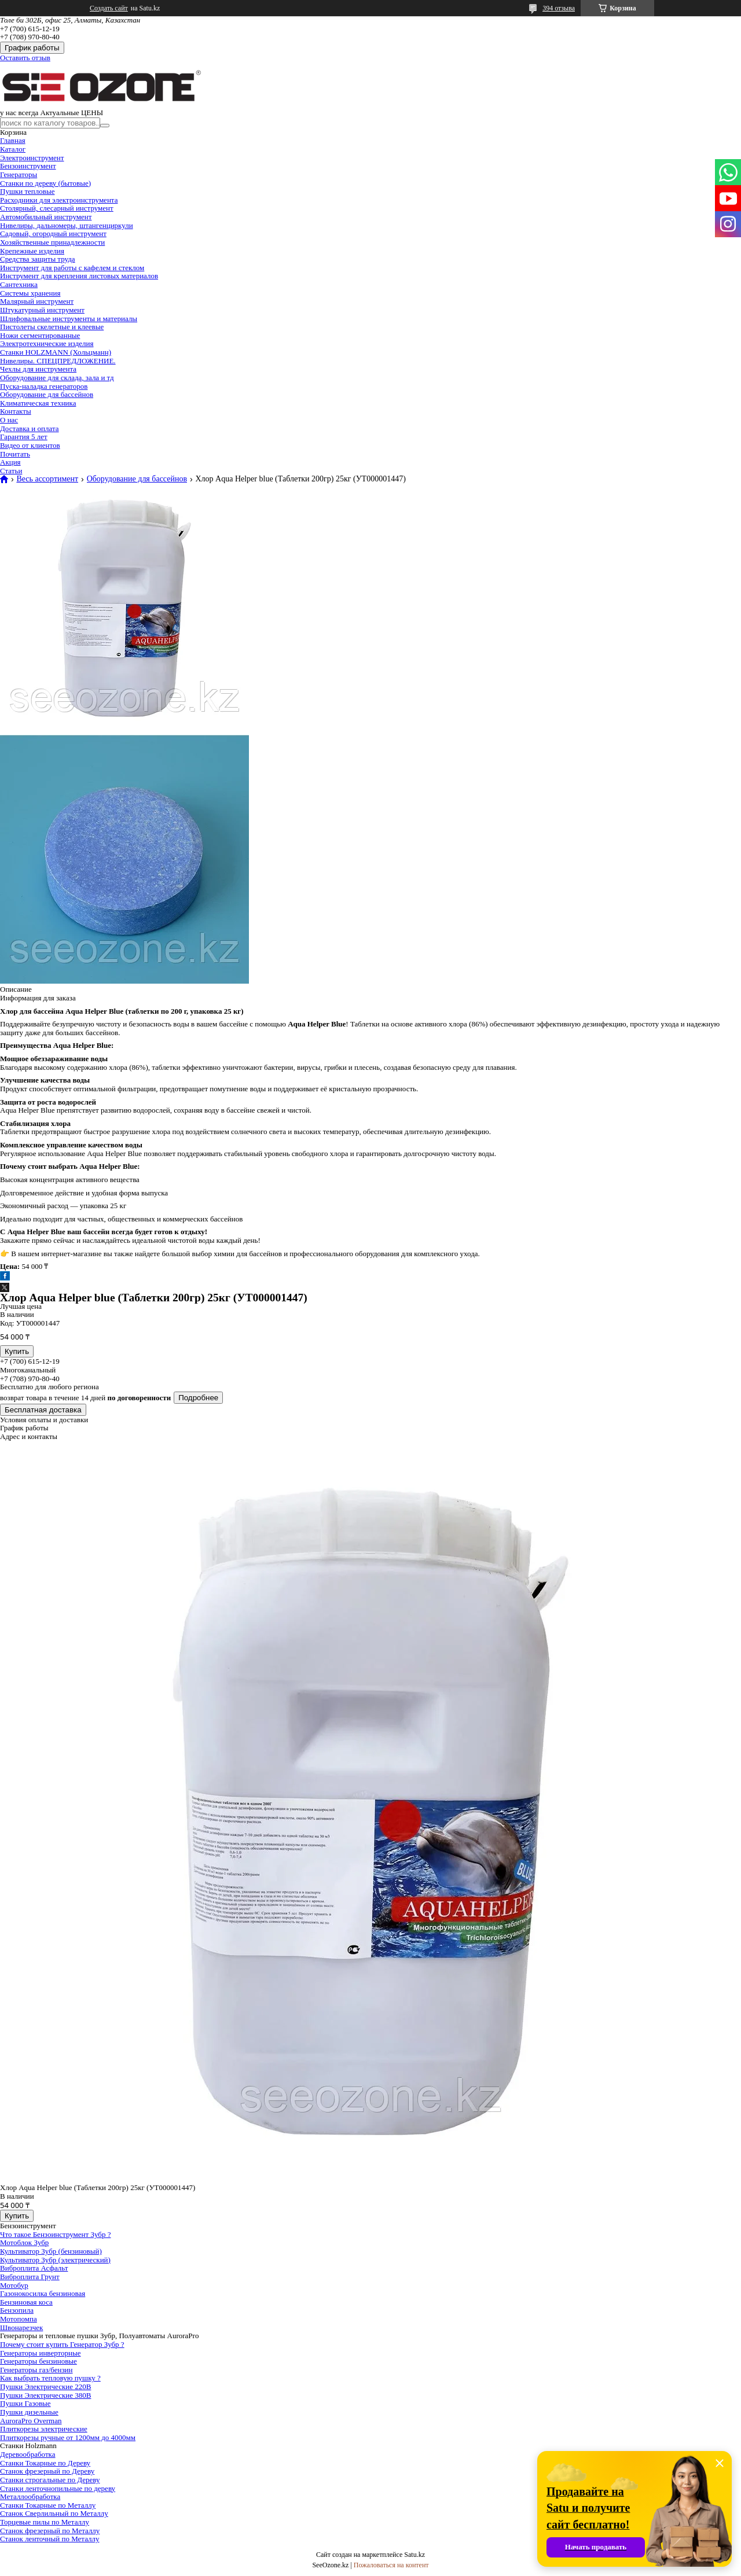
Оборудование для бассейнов (46, 394)
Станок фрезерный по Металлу (50, 2530)
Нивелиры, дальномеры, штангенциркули (66, 225)
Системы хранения (30, 293)
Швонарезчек (21, 2327)
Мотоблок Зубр (24, 2242)
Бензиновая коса (26, 2302)
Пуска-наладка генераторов (43, 386)
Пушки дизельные (29, 2412)
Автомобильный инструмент (45, 216)
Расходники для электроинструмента (59, 200)
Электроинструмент (32, 157)
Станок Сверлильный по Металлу (54, 2513)
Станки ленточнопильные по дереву (57, 2488)
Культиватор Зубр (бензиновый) (51, 2251)
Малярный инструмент (37, 301)
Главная (12, 140)
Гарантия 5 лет (23, 436)
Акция (10, 462)
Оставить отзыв (25, 57)
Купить (17, 1351)
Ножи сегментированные (40, 335)
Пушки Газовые (25, 2403)
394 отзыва (558, 8)
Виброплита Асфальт (34, 2268)
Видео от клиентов (30, 445)
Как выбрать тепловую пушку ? (50, 2377)
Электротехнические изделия (47, 343)
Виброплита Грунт (30, 2276)
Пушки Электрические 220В (45, 2386)
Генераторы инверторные (40, 2353)
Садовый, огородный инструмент (53, 233)
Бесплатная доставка (43, 1409)
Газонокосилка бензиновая (42, 2293)
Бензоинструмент (28, 165)
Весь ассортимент (47, 479)
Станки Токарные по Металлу (48, 2505)
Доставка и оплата (29, 428)
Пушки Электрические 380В (45, 2395)
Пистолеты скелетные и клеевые (52, 326)
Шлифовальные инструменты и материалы (68, 318)
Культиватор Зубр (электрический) (55, 2259)
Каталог (12, 149)
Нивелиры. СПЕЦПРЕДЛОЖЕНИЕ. (58, 360)
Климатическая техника (38, 403)
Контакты (15, 411)
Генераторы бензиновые (38, 2361)
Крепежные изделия (32, 250)
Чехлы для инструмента (38, 369)
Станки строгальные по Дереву (50, 2479)
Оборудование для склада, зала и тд (57, 377)
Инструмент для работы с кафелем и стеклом (72, 267)
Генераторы (18, 174)
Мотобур (14, 2285)
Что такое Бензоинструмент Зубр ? (55, 2234)
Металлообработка (30, 2496)
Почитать (15, 454)
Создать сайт (109, 8)
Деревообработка (28, 2454)
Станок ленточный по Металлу (50, 2538)
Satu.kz (414, 2555)
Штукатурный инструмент (42, 310)
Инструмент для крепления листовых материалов (79, 275)
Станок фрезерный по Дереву (47, 2471)
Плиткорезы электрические (43, 2428)
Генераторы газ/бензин (36, 2369)
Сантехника (19, 284)
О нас (9, 419)
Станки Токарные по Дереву (45, 2463)
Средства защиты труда (37, 259)
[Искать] (104, 125)
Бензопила (17, 2310)
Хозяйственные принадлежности (52, 242)
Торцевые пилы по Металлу (44, 2522)
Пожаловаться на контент (391, 2565)
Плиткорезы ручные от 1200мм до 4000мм (67, 2437)
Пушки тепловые (27, 191)
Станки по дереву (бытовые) (45, 183)
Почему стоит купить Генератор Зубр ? (62, 2344)
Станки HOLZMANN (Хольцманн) (55, 352)
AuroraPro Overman (31, 2420)
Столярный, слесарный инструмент (56, 208)
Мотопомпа (18, 2318)
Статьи (11, 470)
